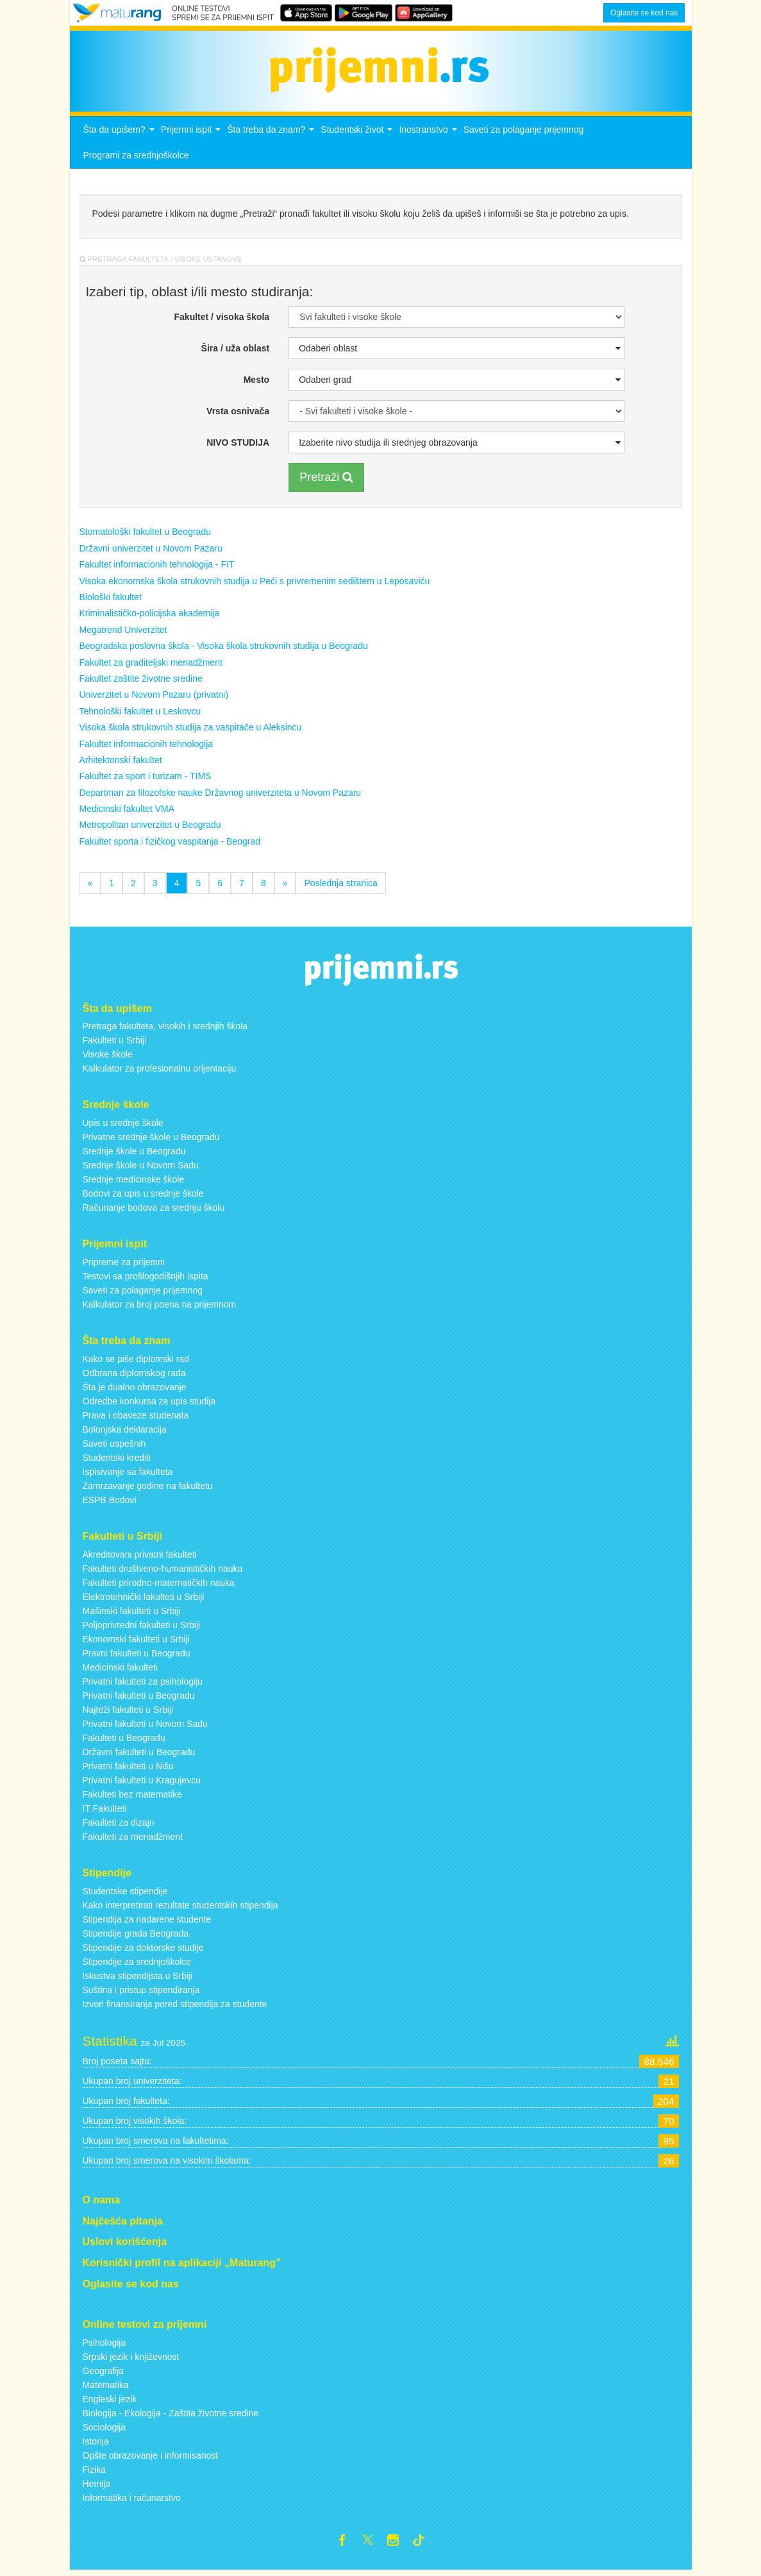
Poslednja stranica (340, 887)
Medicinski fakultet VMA (127, 812)
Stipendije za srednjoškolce (137, 1965)
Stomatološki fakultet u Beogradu (145, 535)
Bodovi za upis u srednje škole (143, 1197)
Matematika (106, 2388)
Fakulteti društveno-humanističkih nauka (163, 1572)
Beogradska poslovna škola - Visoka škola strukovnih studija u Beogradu (223, 649)
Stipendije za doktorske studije (143, 1951)
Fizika (94, 2473)
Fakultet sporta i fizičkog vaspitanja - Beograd (169, 844)
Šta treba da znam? (272, 137)
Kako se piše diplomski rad (136, 1363)
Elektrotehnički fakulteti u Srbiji (144, 1600)
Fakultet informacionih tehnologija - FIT (157, 568)
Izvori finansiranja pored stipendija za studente (175, 2007)
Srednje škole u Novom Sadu (141, 1169)
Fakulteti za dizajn (119, 1826)
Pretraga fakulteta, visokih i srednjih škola (165, 1030)
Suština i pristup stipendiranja (141, 1993)
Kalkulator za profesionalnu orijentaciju (160, 1072)
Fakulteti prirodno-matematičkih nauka (159, 1586)
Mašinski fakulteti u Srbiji (132, 1614)
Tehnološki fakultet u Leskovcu (140, 714)
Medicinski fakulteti (120, 1670)
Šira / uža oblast (235, 351)
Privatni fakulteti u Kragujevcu (142, 1783)
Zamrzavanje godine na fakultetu (148, 1490)
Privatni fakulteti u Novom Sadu (145, 1727)
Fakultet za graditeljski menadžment (150, 666)
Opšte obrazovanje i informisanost (151, 2458)
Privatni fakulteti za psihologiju (143, 1684)
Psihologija (104, 2346)
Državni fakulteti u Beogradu (139, 1755)
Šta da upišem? (120, 137)
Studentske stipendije (125, 1894)
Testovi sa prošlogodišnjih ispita (145, 1280)
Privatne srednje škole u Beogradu (151, 1141)
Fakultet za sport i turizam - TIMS (145, 780)
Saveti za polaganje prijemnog (524, 133)
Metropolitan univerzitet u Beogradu (150, 828)
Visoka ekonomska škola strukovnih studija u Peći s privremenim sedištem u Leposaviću (254, 584)
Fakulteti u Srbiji (115, 1044)
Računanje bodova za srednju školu (154, 1211)
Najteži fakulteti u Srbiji (128, 1713)
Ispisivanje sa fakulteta (128, 1475)
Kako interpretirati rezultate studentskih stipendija (180, 1908)
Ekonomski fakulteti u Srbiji (136, 1642)
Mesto (256, 383)
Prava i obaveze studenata (136, 1419)
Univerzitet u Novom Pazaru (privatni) (154, 698)
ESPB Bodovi (110, 1504)
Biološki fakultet (110, 601)
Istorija (96, 2444)
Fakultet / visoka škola (222, 320)
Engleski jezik (110, 2402)
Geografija (103, 2374)
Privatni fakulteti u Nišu (128, 1769)
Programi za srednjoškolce (136, 159)
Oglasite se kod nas (644, 12)
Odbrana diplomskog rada (134, 1377)
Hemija (97, 2487)
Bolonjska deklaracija (125, 1433)
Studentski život (358, 137)
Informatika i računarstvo (132, 2501)
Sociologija (104, 2430)
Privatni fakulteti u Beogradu (139, 1699)
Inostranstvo (429, 137)
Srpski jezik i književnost (131, 2360)
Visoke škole (108, 1058)
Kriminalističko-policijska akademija (149, 617)
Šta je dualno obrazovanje (135, 1391)
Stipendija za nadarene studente (147, 1922)
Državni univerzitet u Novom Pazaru (150, 551)
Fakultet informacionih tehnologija (146, 747)
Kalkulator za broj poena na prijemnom (160, 1308)
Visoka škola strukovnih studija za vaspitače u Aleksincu (190, 731)
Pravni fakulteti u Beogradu (136, 1656)
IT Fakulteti (105, 1811)
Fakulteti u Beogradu (124, 1741)
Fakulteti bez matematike (133, 1797)
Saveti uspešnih (114, 1447)
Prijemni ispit (192, 137)
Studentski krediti (117, 1461)
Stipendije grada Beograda (136, 1936)
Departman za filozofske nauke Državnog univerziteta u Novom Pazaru (220, 796)
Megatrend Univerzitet (123, 633)
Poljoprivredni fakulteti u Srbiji (142, 1628)
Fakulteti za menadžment (133, 1840)
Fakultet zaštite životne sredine (141, 682)
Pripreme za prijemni (124, 1266)
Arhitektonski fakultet (120, 764)
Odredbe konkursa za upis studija (149, 1405)
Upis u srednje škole (123, 1127)
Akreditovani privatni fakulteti (140, 1558)
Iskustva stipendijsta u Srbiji (138, 1979)
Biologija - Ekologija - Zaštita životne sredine (171, 2416)
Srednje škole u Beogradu (134, 1155)
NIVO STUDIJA (237, 446)
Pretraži (326, 480)
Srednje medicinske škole (134, 1183)
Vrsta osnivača (237, 414)
